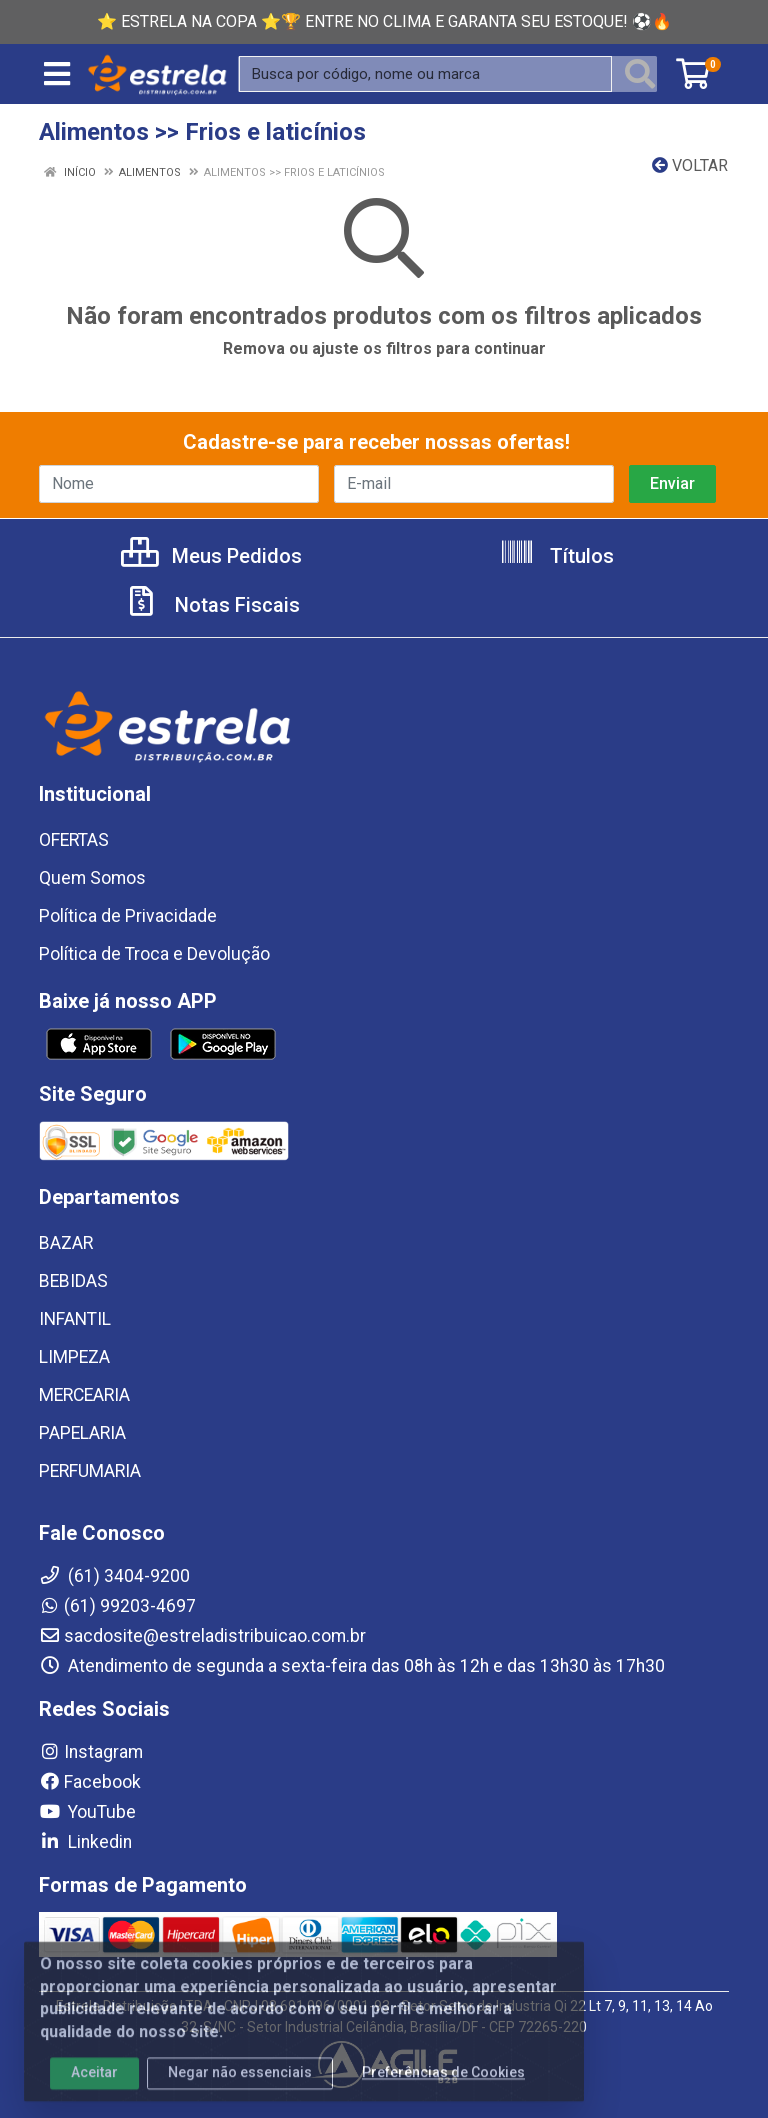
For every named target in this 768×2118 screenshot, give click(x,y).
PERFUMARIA (90, 1471)
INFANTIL (75, 1319)
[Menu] (57, 74)
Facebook (90, 1782)
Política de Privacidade (128, 916)
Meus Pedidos (211, 556)
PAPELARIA (82, 1433)
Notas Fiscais (212, 605)
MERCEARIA (84, 1395)
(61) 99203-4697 (117, 1606)
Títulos (556, 556)
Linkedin (85, 1842)
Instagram (91, 1752)
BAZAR (66, 1243)
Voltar (690, 165)
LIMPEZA (74, 1357)
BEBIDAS (73, 1281)
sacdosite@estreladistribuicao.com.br (202, 1636)
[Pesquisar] (640, 74)
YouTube (87, 1812)
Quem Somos (92, 878)
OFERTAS (74, 840)
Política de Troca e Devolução (154, 954)
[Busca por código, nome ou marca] (425, 74)
